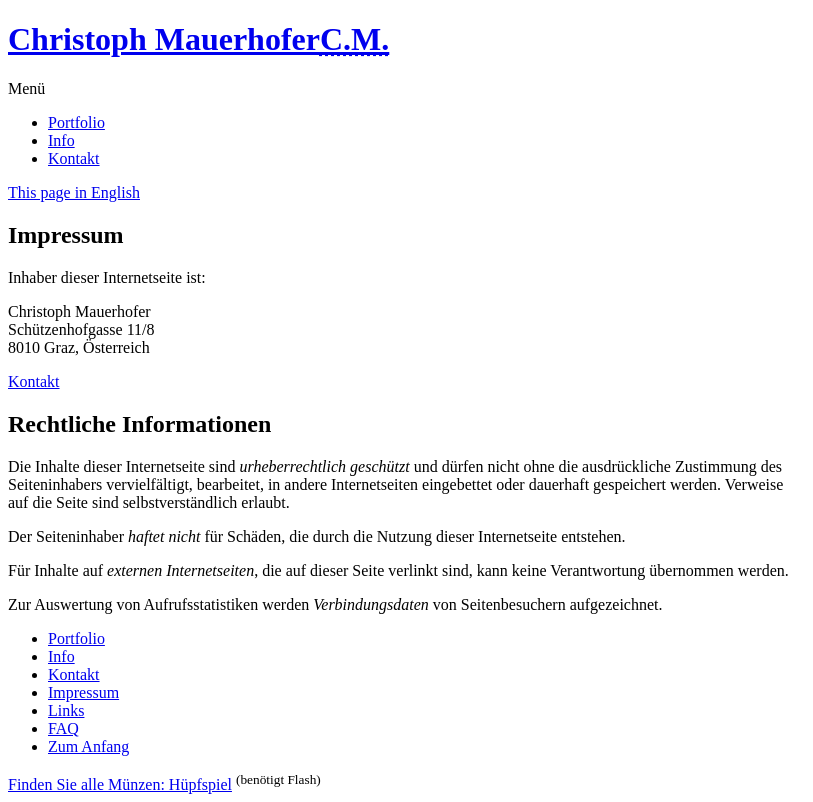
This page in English (74, 192)
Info (61, 140)
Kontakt (74, 158)
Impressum (83, 692)
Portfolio (76, 122)
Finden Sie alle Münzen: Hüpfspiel (120, 784)
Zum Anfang (88, 746)
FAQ (63, 728)
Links (66, 710)
